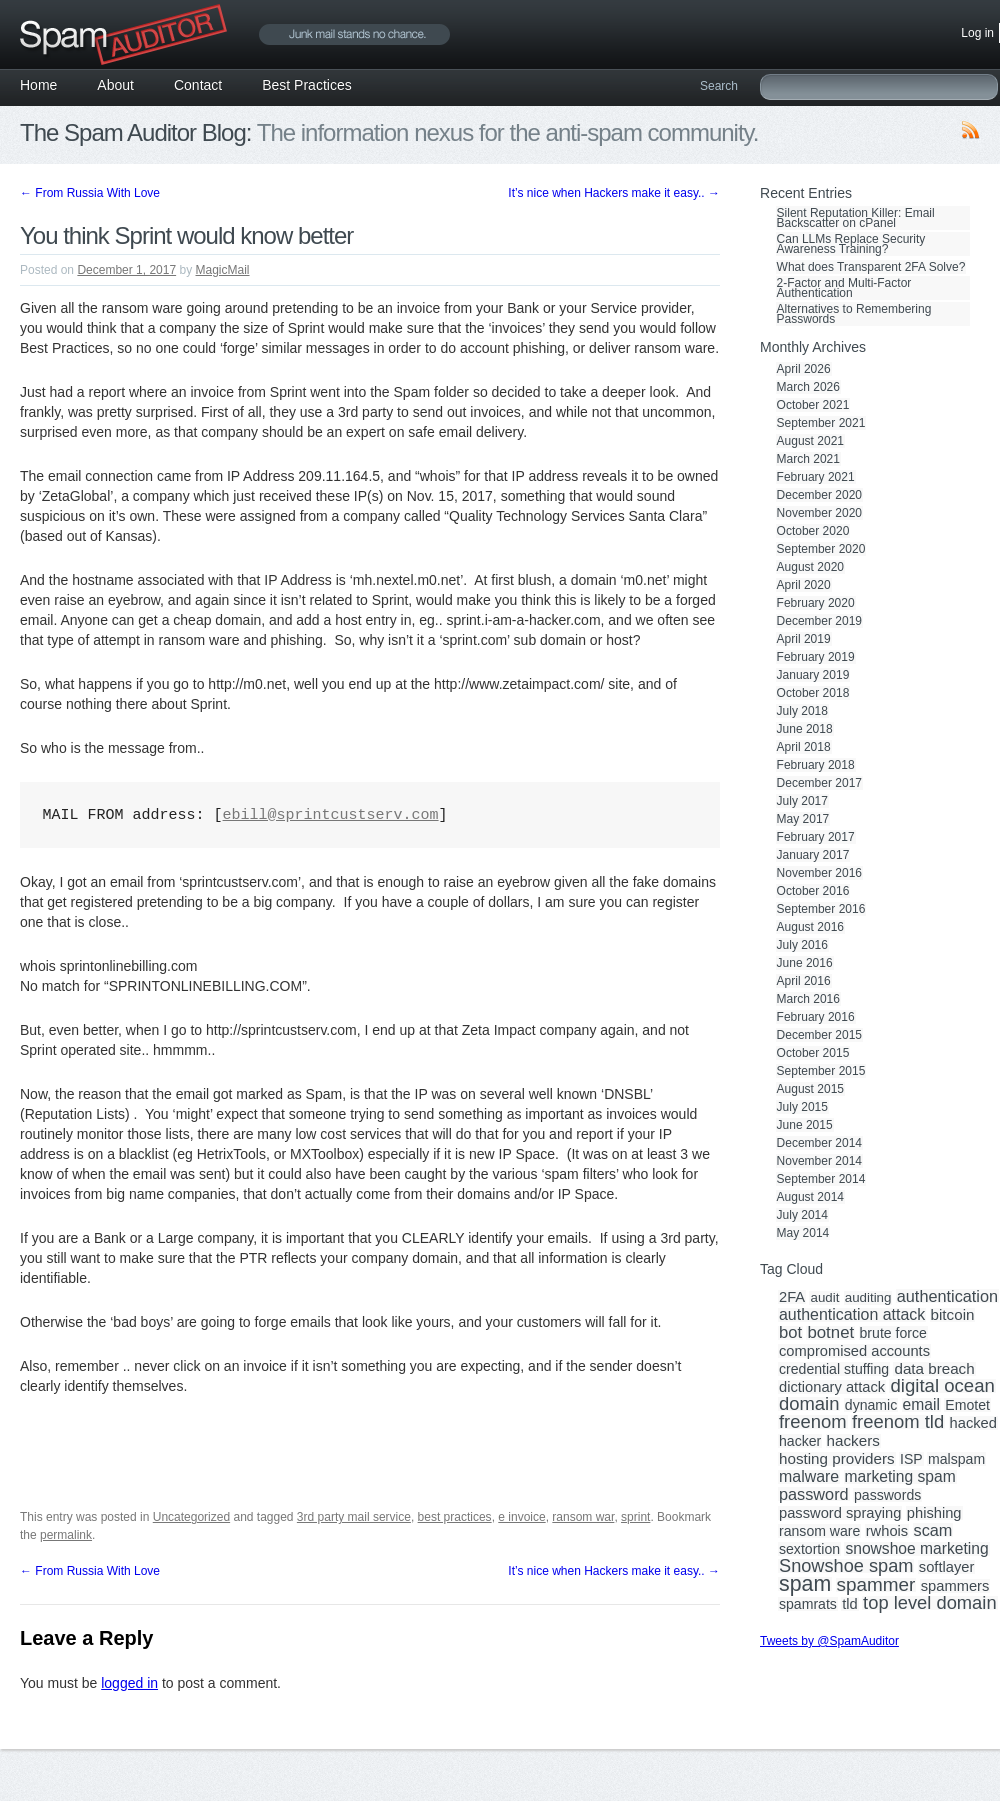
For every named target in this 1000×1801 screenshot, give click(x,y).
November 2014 (819, 1161)
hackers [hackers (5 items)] (853, 1441)
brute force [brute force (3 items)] (893, 1333)
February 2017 (816, 837)
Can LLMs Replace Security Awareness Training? (851, 244)
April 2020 (804, 585)
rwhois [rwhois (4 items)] (887, 1531)
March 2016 (808, 999)
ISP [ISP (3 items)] (911, 1459)
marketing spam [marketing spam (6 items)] (900, 1477)
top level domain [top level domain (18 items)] (929, 1603)
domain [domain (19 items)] (809, 1404)
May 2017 (803, 819)
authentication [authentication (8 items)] (947, 1296)
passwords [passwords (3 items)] (887, 1495)
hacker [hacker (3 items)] (800, 1441)
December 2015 (819, 1035)
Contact (198, 85)
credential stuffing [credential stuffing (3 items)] (834, 1369)
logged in (129, 1683)
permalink (66, 1535)
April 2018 (804, 747)
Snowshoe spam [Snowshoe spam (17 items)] (846, 1566)
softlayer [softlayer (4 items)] (947, 1567)
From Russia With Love (90, 193)
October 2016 (813, 891)
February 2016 (816, 1017)
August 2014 (810, 1197)
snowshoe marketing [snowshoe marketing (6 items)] (916, 1549)
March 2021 (808, 459)
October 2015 (813, 1053)
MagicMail (223, 270)
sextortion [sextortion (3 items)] (809, 1549)
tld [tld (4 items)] (850, 1604)
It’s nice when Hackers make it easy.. (614, 193)
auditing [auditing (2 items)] (868, 1298)
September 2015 (821, 1071)
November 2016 (819, 873)
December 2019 (819, 621)
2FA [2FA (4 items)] (792, 1297)
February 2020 (816, 603)
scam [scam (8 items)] (933, 1530)
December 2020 (819, 495)
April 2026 (804, 369)
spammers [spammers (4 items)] (955, 1586)
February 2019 (816, 657)
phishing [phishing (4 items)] (934, 1513)
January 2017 (813, 855)
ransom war (583, 1517)
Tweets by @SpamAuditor (829, 1641)
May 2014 (803, 1233)
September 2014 (821, 1179)
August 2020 (810, 567)
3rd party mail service (354, 1517)
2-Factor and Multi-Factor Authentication (844, 288)
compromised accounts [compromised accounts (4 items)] (854, 1351)
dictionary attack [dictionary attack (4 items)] (832, 1387)
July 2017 (802, 801)
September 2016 (821, 909)
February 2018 (816, 765)
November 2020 (819, 513)
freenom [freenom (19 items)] (813, 1422)
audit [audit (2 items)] (824, 1298)
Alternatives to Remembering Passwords (854, 314)
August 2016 (810, 927)
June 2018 (805, 729)
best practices (455, 1517)
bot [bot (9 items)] (790, 1333)
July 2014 (802, 1215)
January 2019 (813, 675)
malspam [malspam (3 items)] (956, 1459)
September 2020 (821, 549)
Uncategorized (191, 1517)
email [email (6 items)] (921, 1405)
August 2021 (810, 441)
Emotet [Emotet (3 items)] (967, 1405)
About (115, 85)
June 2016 (805, 963)
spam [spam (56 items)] (805, 1584)
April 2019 (804, 639)
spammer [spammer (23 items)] (876, 1585)
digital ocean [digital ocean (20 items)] (942, 1386)
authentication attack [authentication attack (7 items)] (852, 1315)
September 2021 (821, 423)
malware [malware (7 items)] (809, 1477)
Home (38, 85)
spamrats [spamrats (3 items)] (808, 1604)
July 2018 (802, 711)
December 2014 (819, 1143)
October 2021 (813, 405)
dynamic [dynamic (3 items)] (871, 1405)
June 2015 (805, 1125)
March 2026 (808, 387)
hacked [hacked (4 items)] (973, 1423)
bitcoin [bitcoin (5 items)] (953, 1315)
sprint (635, 1517)
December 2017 (819, 783)
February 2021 (816, 477)
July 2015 (802, 1107)
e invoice (521, 1517)
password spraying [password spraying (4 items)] (840, 1513)
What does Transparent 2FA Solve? (871, 267)
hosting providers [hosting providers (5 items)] (837, 1459)
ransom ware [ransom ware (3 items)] (819, 1531)
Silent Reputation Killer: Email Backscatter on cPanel (856, 218)
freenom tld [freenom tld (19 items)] (898, 1422)
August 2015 (810, 1089)
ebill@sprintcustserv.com (331, 815)
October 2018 (813, 693)
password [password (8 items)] (814, 1494)
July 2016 (802, 945)
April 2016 (804, 981)
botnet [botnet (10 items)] (830, 1333)
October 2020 (813, 531)
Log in (977, 33)
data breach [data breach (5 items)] (934, 1369)
